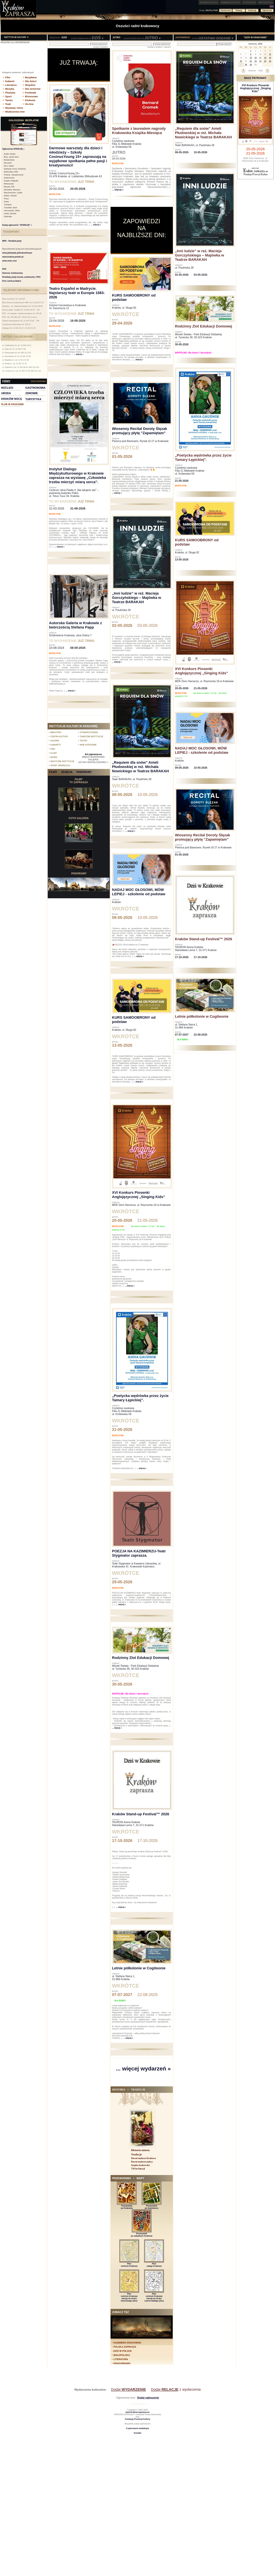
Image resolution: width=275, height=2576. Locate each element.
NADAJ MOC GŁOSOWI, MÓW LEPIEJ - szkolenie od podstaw (138, 892)
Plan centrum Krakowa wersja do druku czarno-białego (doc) (154, 2296)
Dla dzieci (31, 81)
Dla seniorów (32, 88)
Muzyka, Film (9, 187)
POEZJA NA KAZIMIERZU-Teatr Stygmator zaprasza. (139, 1553)
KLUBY (54, 753)
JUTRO (116, 37)
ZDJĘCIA (66, 772)
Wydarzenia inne (15, 111)
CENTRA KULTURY (59, 736)
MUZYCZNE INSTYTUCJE (62, 761)
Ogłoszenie (267, 10)
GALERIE (55, 741)
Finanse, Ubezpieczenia (13, 175)
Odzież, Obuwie (10, 196)
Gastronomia (9, 178)
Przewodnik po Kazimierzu (151, 2206)
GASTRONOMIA (35, 387)
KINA (53, 749)
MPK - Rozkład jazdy (12, 241)
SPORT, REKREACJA (60, 765)
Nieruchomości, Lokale (13, 193)
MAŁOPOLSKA (122, 2355)
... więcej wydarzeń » (143, 2068)
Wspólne (30, 85)
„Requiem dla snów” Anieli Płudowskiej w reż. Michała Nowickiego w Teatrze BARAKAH (140, 766)
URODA (6, 393)
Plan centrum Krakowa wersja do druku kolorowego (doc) (129, 2296)
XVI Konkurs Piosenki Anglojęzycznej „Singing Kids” (138, 1194)
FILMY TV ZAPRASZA (78, 781)
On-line (29, 104)
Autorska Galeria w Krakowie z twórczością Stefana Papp (75, 625)
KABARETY (56, 745)
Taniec (9, 100)
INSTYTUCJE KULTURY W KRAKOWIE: (73, 726)
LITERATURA (121, 2359)
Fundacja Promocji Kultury (137, 2419)
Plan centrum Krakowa (129, 2264)
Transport (8, 205)
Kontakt (137, 2433)
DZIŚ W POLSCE (123, 2351)
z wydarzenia (176, 2389)
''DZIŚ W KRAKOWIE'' (255, 37)
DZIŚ (65, 37)
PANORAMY (84, 772)
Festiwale (30, 92)
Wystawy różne (14, 107)
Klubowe (30, 100)
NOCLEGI (7, 387)
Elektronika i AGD (11, 172)
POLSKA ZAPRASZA (125, 2346)
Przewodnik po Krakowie (127, 2206)
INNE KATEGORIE (88, 745)
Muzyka (9, 88)
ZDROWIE (31, 393)
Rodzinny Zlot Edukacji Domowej (140, 1658)
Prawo (6, 202)
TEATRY (83, 741)
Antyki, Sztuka (10, 154)
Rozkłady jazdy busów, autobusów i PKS (21, 277)
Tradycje (136, 2154)
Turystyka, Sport (10, 208)
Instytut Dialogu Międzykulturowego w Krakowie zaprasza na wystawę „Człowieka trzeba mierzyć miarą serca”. (77, 475)
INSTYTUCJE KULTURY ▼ (16, 37)
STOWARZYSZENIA (89, 732)
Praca (6, 199)
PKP (4, 269)
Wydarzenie (225, 10)
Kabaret (10, 81)
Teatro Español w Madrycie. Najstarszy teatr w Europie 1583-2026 (77, 292)
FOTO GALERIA (79, 818)
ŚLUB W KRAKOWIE (12, 404)
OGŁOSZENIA (38, 381)
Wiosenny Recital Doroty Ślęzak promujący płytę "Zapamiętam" (139, 431)
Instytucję (252, 10)
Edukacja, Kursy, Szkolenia (15, 169)
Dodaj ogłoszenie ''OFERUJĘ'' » (17, 225)
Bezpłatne (31, 77)
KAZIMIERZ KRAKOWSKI (127, 2342)
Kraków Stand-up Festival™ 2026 (140, 1814)
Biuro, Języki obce (11, 157)
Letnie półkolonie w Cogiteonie (139, 1968)
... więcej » (96, 225)
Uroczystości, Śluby (12, 210)
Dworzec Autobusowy (12, 273)
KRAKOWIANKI (122, 2363)
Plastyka (10, 92)
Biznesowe (31, 96)
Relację (239, 10)
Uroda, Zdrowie (10, 213)
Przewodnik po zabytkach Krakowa (141, 2234)
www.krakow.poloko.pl (12, 257)
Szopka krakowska (140, 2165)
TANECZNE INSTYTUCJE (91, 736)
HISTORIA (118, 2089)
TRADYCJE (138, 2089)
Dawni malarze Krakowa (143, 2158)
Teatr (8, 104)
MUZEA (54, 757)
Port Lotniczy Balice (11, 281)
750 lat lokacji (138, 2168)
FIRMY (6, 381)
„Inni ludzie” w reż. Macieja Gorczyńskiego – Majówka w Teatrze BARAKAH (136, 597)
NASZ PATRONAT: (255, 78)
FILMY (53, 772)
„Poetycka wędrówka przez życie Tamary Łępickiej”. (140, 1398)
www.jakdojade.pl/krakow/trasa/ (17, 253)
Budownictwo (9, 160)
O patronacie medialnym (137, 2428)
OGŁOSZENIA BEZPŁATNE (24, 120)
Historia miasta (140, 2150)
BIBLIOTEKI (56, 732)
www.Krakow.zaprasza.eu (137, 2412)
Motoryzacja (9, 184)
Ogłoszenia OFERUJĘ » (13, 149)
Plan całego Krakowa (154, 2264)
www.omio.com (9, 261)
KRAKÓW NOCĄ (11, 398)
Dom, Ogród (9, 166)
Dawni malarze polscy (142, 2161)
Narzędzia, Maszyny (12, 190)
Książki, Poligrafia (11, 181)
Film (7, 77)
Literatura (11, 85)
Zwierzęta (8, 216)
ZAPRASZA (209, 2)
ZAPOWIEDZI (183, 37)
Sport (8, 96)
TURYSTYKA (33, 399)
